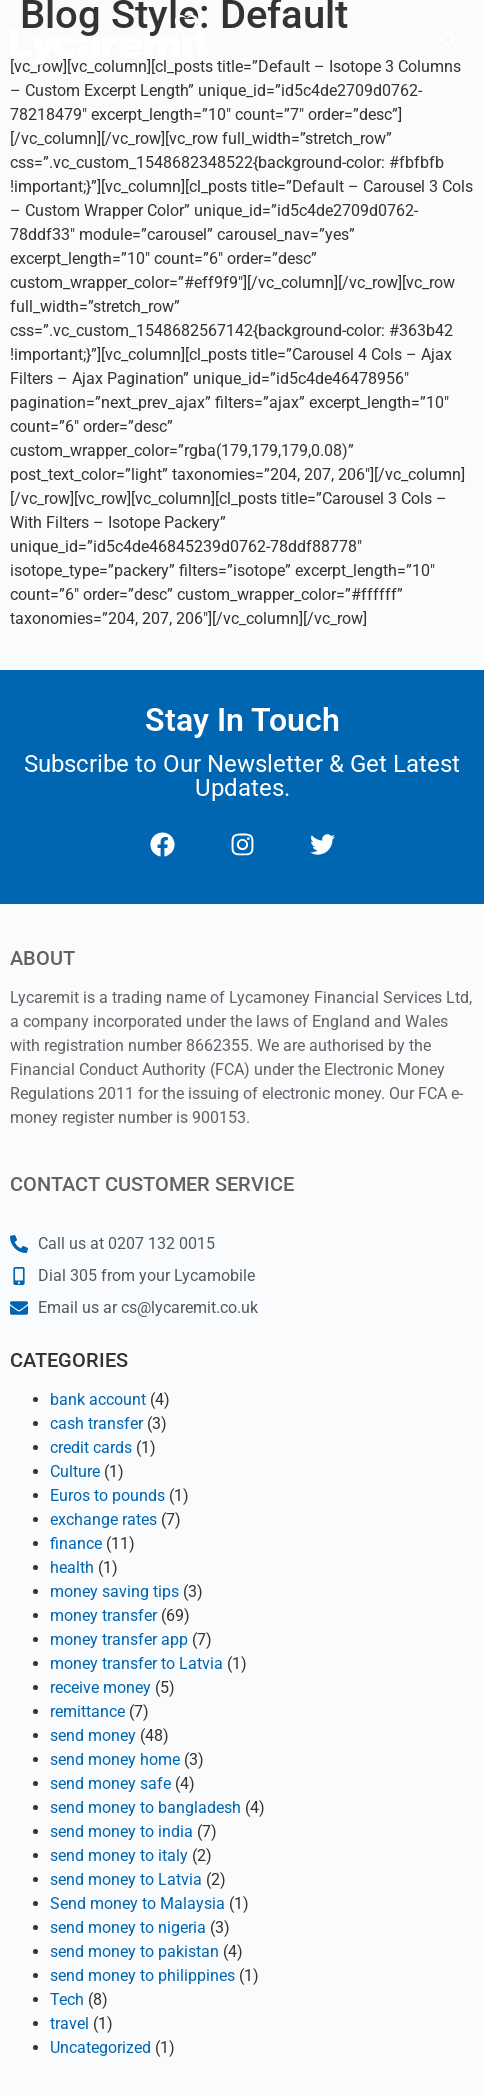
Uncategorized (100, 2047)
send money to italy (119, 1855)
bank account (98, 1399)
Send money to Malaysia (137, 1903)
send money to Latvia (126, 1879)
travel (69, 2023)
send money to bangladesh (145, 1807)
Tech (67, 1999)
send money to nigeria (128, 1927)
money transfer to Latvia (136, 1663)
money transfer (103, 1615)
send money (93, 1735)
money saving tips (114, 1591)
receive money (100, 1687)
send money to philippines (142, 1975)
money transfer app (119, 1639)
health (72, 1567)
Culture (75, 1471)
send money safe (110, 1783)
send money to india (121, 1831)
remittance (87, 1711)
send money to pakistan (134, 1951)
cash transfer (96, 1423)
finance (76, 1543)
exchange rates (103, 1519)
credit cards (91, 1447)
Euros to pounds (107, 1495)
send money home (115, 1759)
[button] (449, 40)
